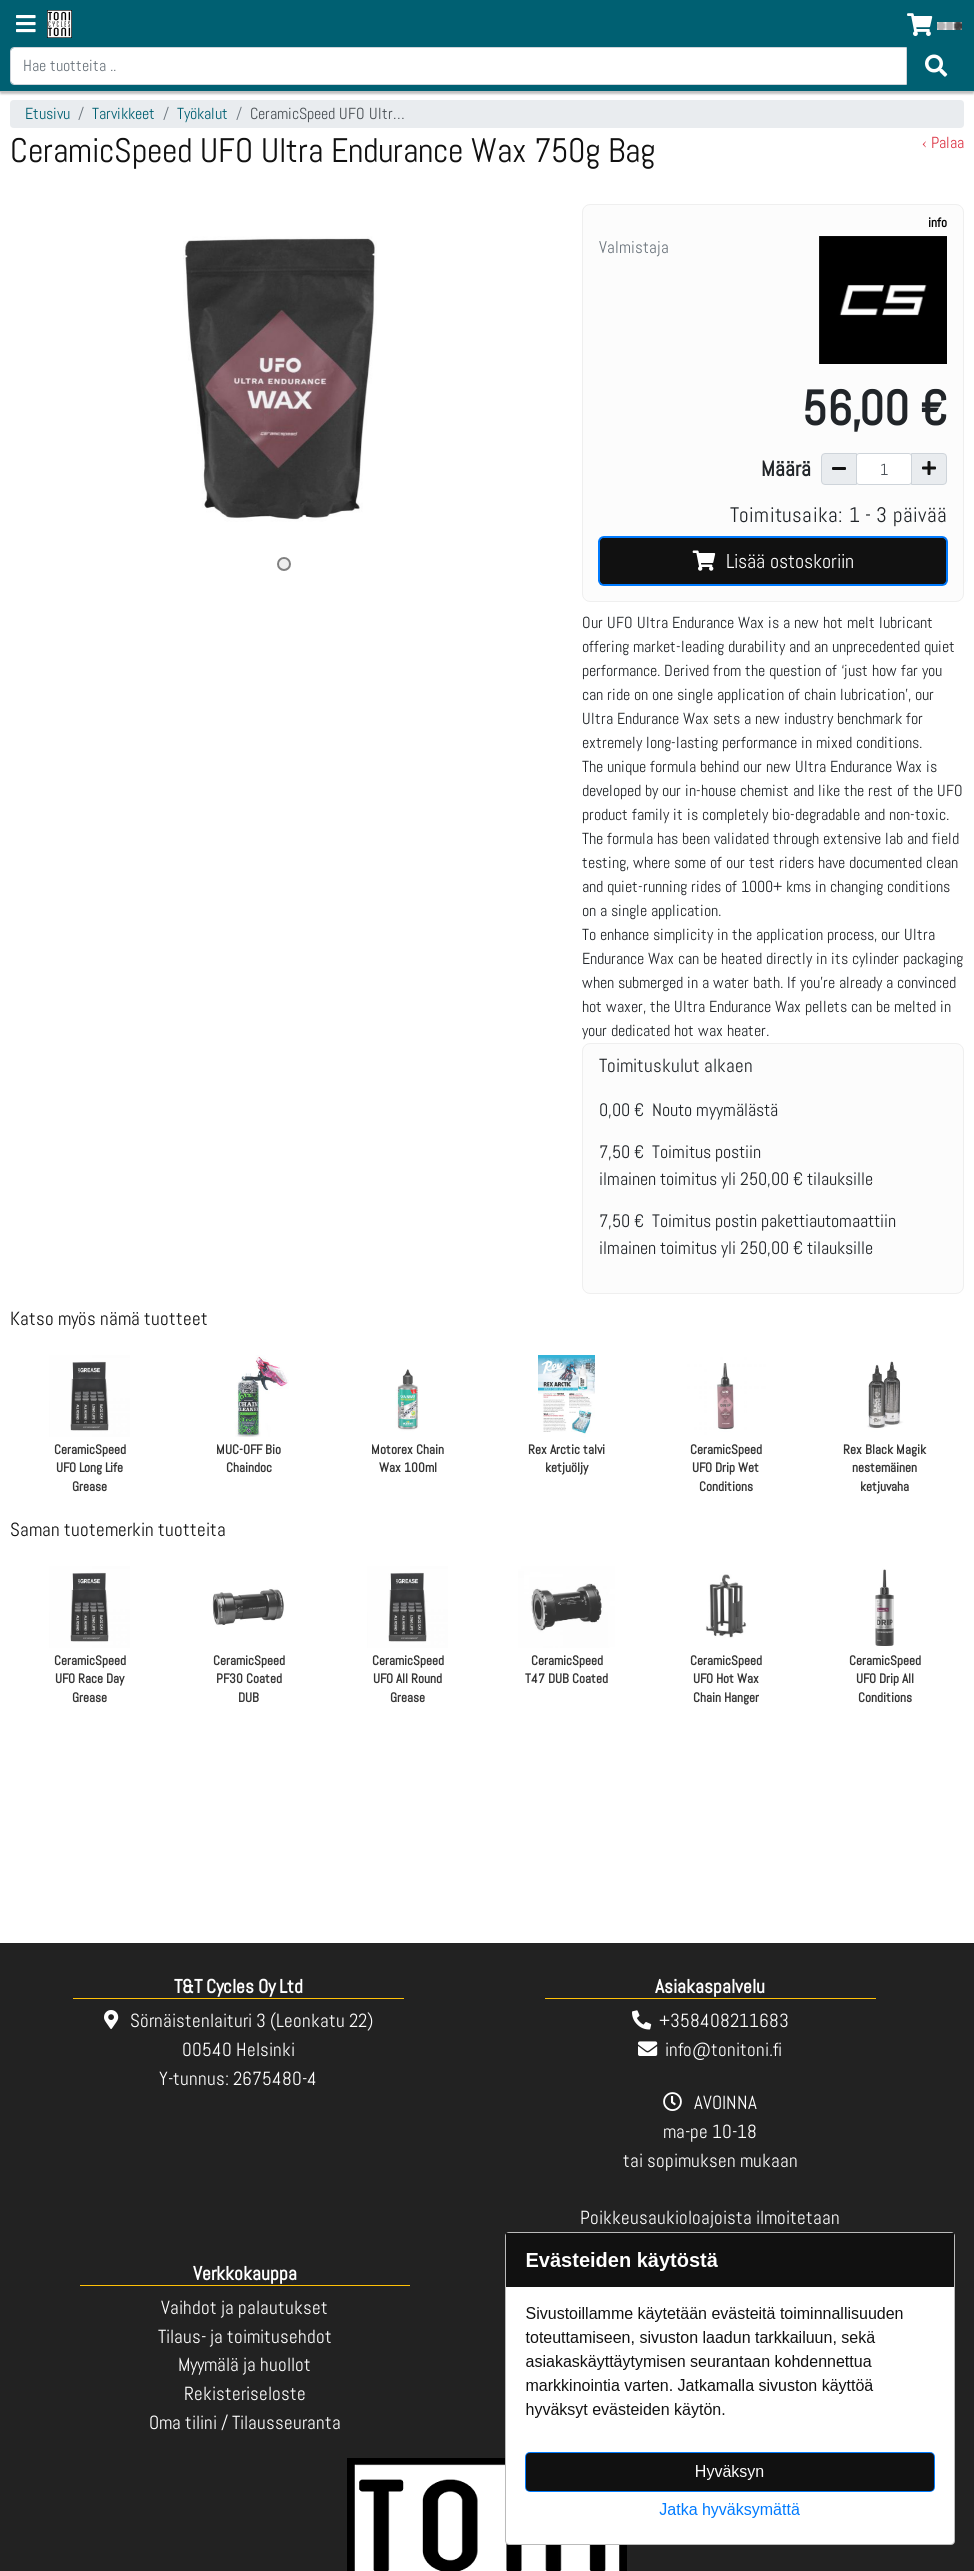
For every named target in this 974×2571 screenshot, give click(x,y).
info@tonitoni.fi (723, 2049)
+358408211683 (724, 2020)
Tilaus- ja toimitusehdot (245, 2336)
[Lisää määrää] (929, 469)
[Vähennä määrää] (839, 469)
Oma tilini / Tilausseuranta (245, 2422)
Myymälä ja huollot (244, 2364)
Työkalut (202, 113)
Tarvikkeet (123, 113)
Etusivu (47, 113)
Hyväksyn (729, 2471)
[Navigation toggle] (26, 26)
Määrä (786, 469)
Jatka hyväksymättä (729, 2509)
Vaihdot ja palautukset (244, 2307)
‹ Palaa (943, 142)
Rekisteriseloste (245, 2393)
